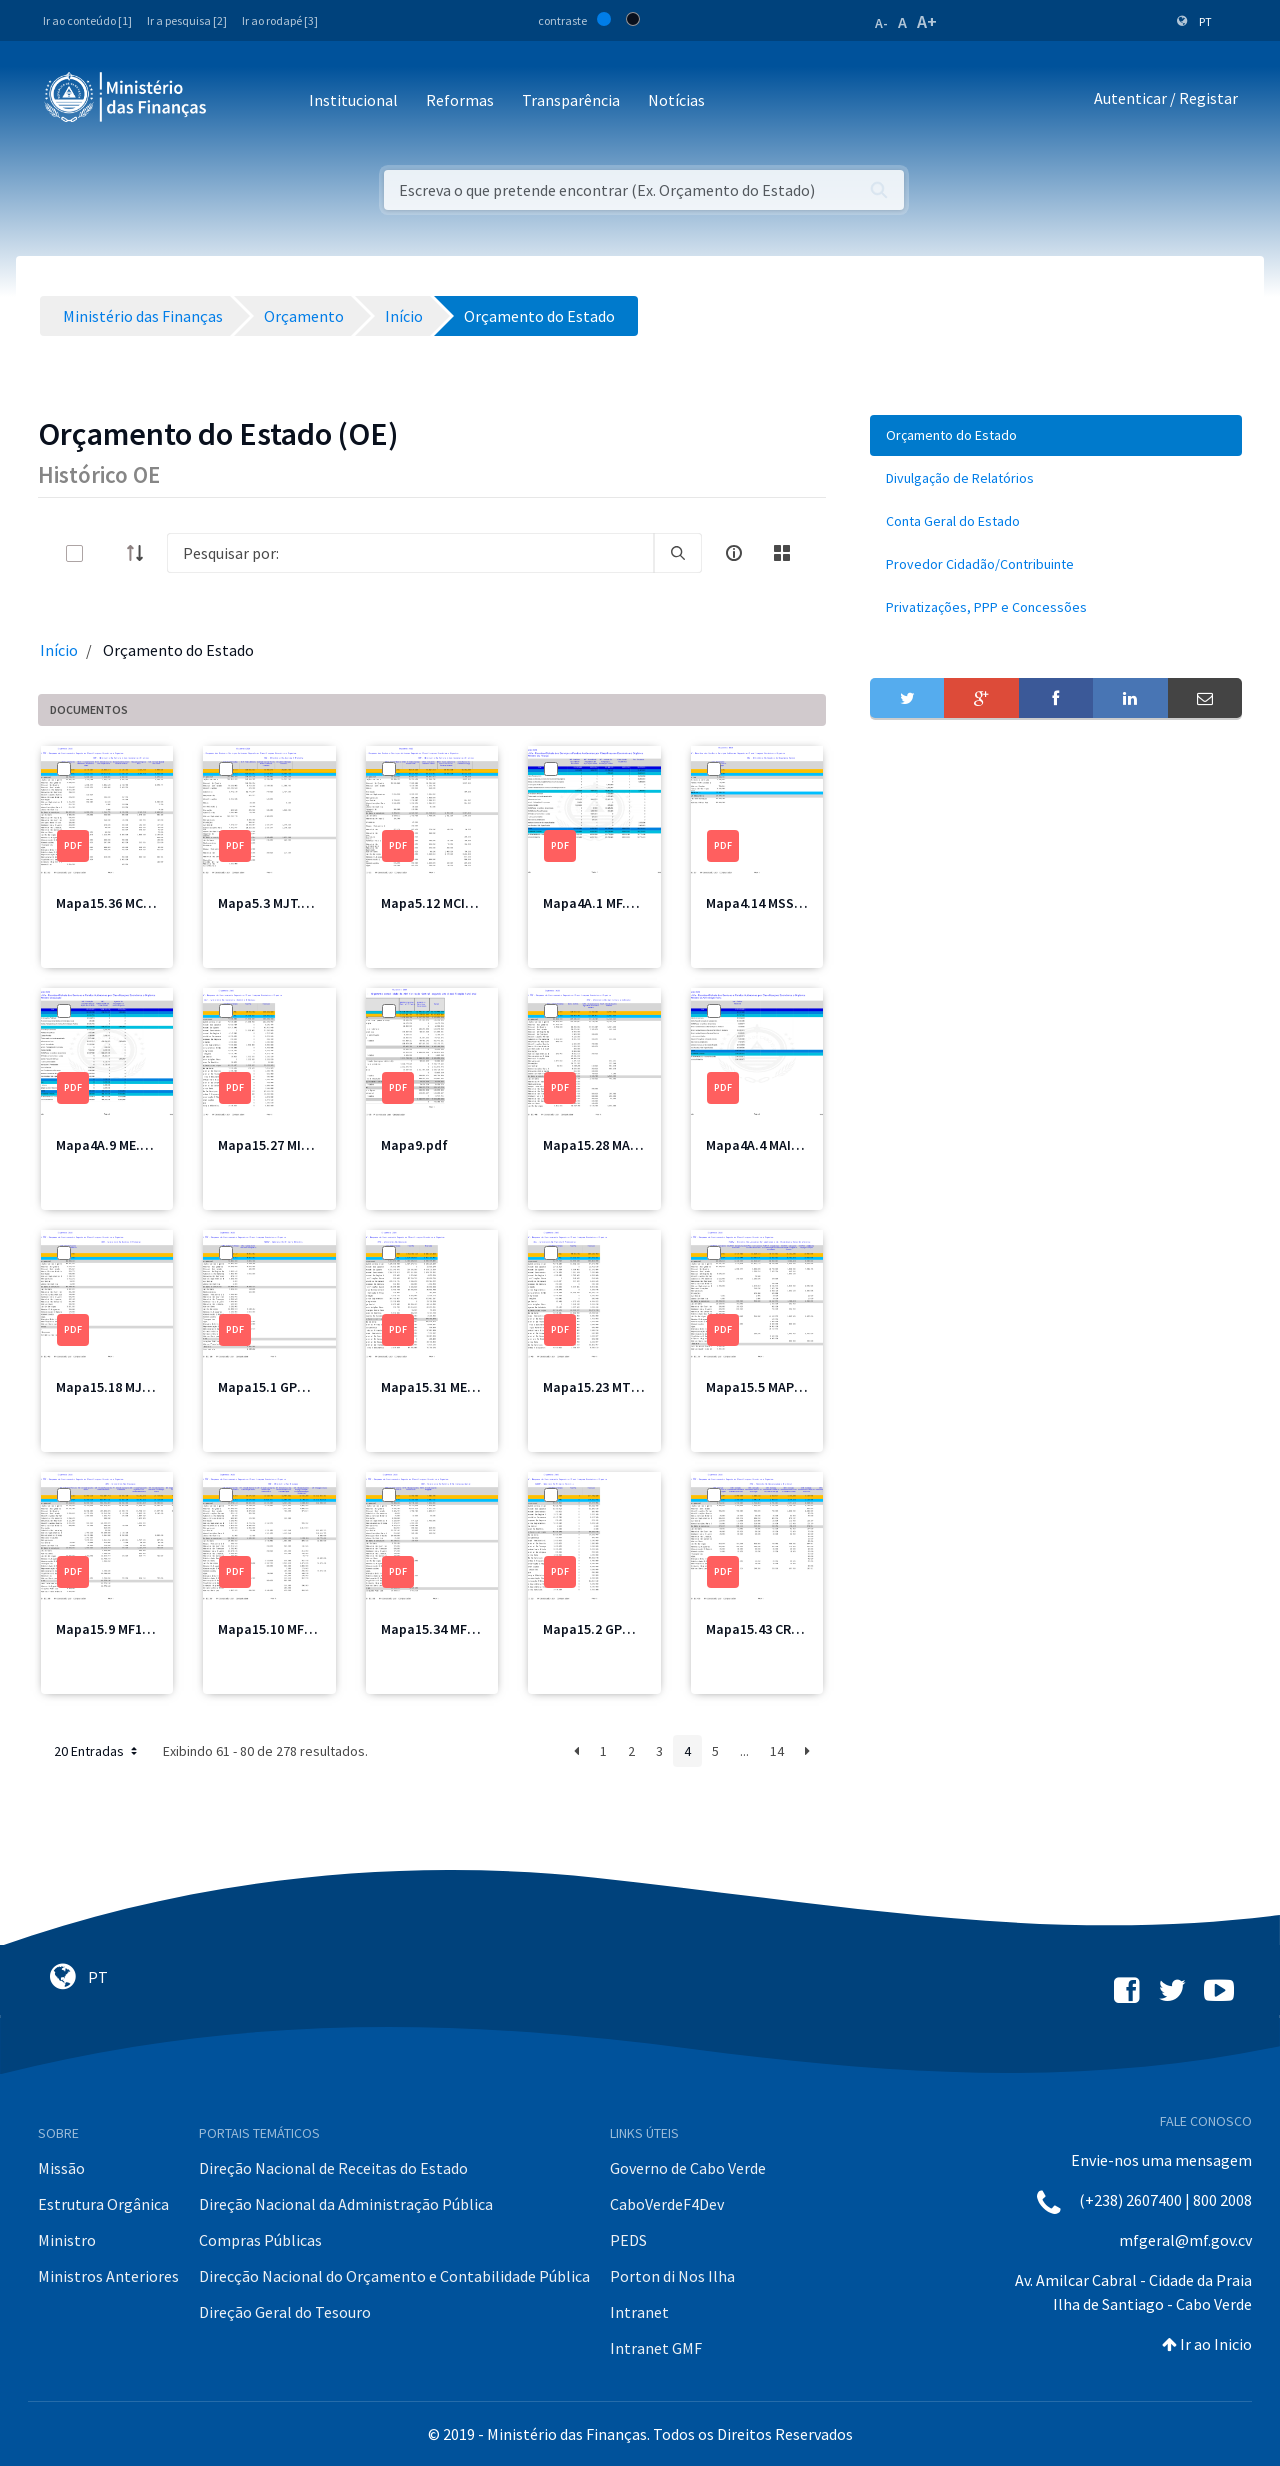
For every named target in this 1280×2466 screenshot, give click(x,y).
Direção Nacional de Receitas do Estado (333, 2168)
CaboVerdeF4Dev (667, 2204)
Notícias (676, 100)
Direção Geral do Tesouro (285, 2312)
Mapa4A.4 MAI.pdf (761, 1145)
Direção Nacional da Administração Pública (346, 2204)
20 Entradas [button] (97, 1751)
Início (59, 650)
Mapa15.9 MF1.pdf (112, 1629)
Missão (61, 2168)
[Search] (410, 553)
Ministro (67, 2240)
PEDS (628, 2240)
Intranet (639, 2312)
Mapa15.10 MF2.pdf (277, 1629)
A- (881, 23)
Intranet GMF (656, 2348)
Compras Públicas (260, 2240)
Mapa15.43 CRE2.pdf (768, 1629)
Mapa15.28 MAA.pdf (603, 1145)
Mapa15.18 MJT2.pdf (120, 1387)
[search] (678, 553)
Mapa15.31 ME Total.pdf (455, 1387)
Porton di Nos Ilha (672, 2276)
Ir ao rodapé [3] (280, 20)
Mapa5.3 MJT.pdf (270, 903)
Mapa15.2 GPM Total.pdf (619, 1629)
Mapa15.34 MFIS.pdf (443, 1629)
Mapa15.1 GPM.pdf (275, 1387)
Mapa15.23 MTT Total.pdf (623, 1387)
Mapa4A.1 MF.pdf (595, 903)
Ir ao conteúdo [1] (87, 20)
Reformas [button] (460, 100)
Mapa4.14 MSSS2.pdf (770, 903)
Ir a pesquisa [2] (187, 20)
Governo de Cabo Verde (688, 2168)
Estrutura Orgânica (103, 2204)
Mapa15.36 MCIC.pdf (118, 903)
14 (777, 1751)
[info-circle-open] (734, 553)
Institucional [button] (353, 100)
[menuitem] (1056, 435)
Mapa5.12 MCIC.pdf (440, 903)
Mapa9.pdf (414, 1145)
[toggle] (107, 553)
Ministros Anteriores (108, 2276)
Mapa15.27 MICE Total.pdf (298, 1145)
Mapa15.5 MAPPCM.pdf (776, 1387)
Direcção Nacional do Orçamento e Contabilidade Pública (394, 2276)
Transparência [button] (571, 100)
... (744, 1751)
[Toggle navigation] (238, 101)
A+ (927, 21)
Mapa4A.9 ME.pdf (109, 1145)
